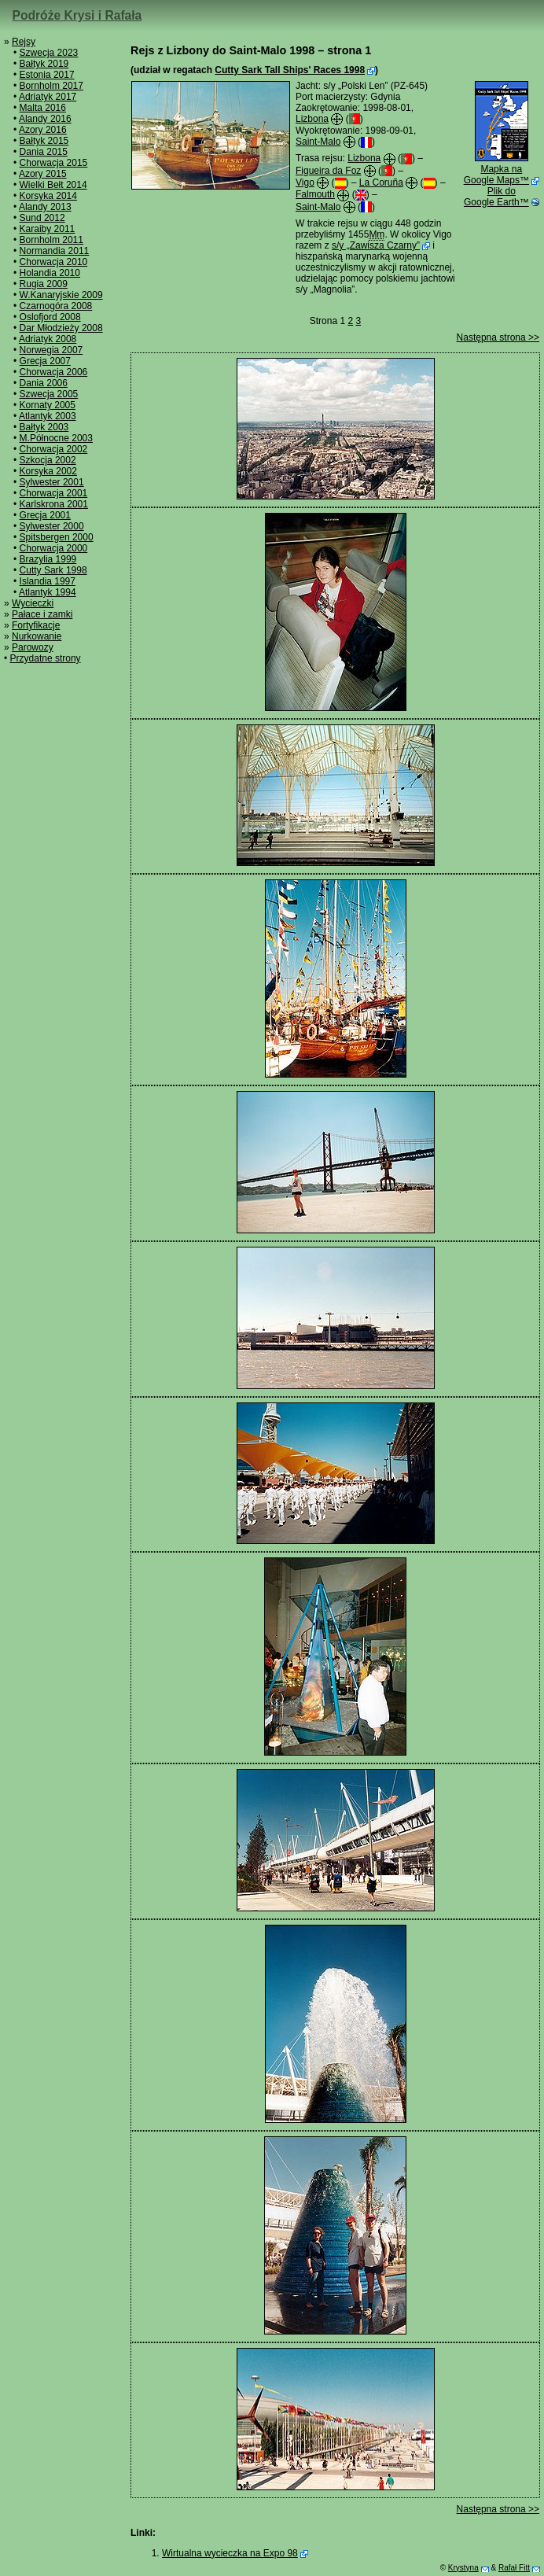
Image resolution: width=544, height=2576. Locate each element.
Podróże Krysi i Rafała (77, 15)
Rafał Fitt (514, 2567)
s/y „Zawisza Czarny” (376, 245)
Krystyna (463, 2567)
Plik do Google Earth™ (496, 197)
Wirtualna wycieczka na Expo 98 (230, 2553)
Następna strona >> (498, 337)
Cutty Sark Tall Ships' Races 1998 (290, 70)
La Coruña (381, 182)
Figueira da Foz (328, 170)
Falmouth (315, 194)
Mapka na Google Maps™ (496, 175)
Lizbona (312, 118)
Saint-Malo (318, 141)
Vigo (305, 182)
